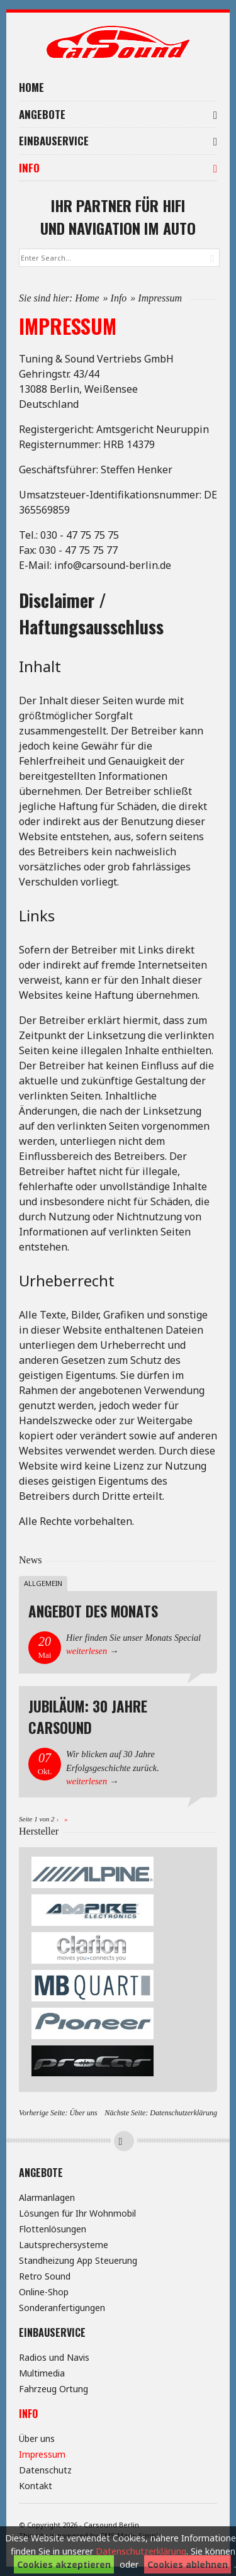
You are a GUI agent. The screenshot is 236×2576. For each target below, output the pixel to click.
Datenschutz (45, 2470)
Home (31, 87)
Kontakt (35, 2486)
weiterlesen (86, 1651)
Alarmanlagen (47, 2197)
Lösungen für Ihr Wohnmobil (77, 2213)
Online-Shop (44, 2292)
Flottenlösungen (52, 2229)
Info (118, 168)
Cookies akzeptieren (64, 2564)
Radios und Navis (54, 2357)
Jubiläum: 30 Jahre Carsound (87, 1717)
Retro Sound (44, 2276)
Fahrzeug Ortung (53, 2389)
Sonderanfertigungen (62, 2308)
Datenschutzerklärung (183, 2112)
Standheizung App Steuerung (78, 2260)
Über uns (83, 2112)
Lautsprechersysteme (63, 2245)
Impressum (42, 2454)
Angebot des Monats (93, 1611)
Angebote (118, 114)
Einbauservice (118, 141)
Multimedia (42, 2373)
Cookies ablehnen (187, 2564)
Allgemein (43, 1583)
